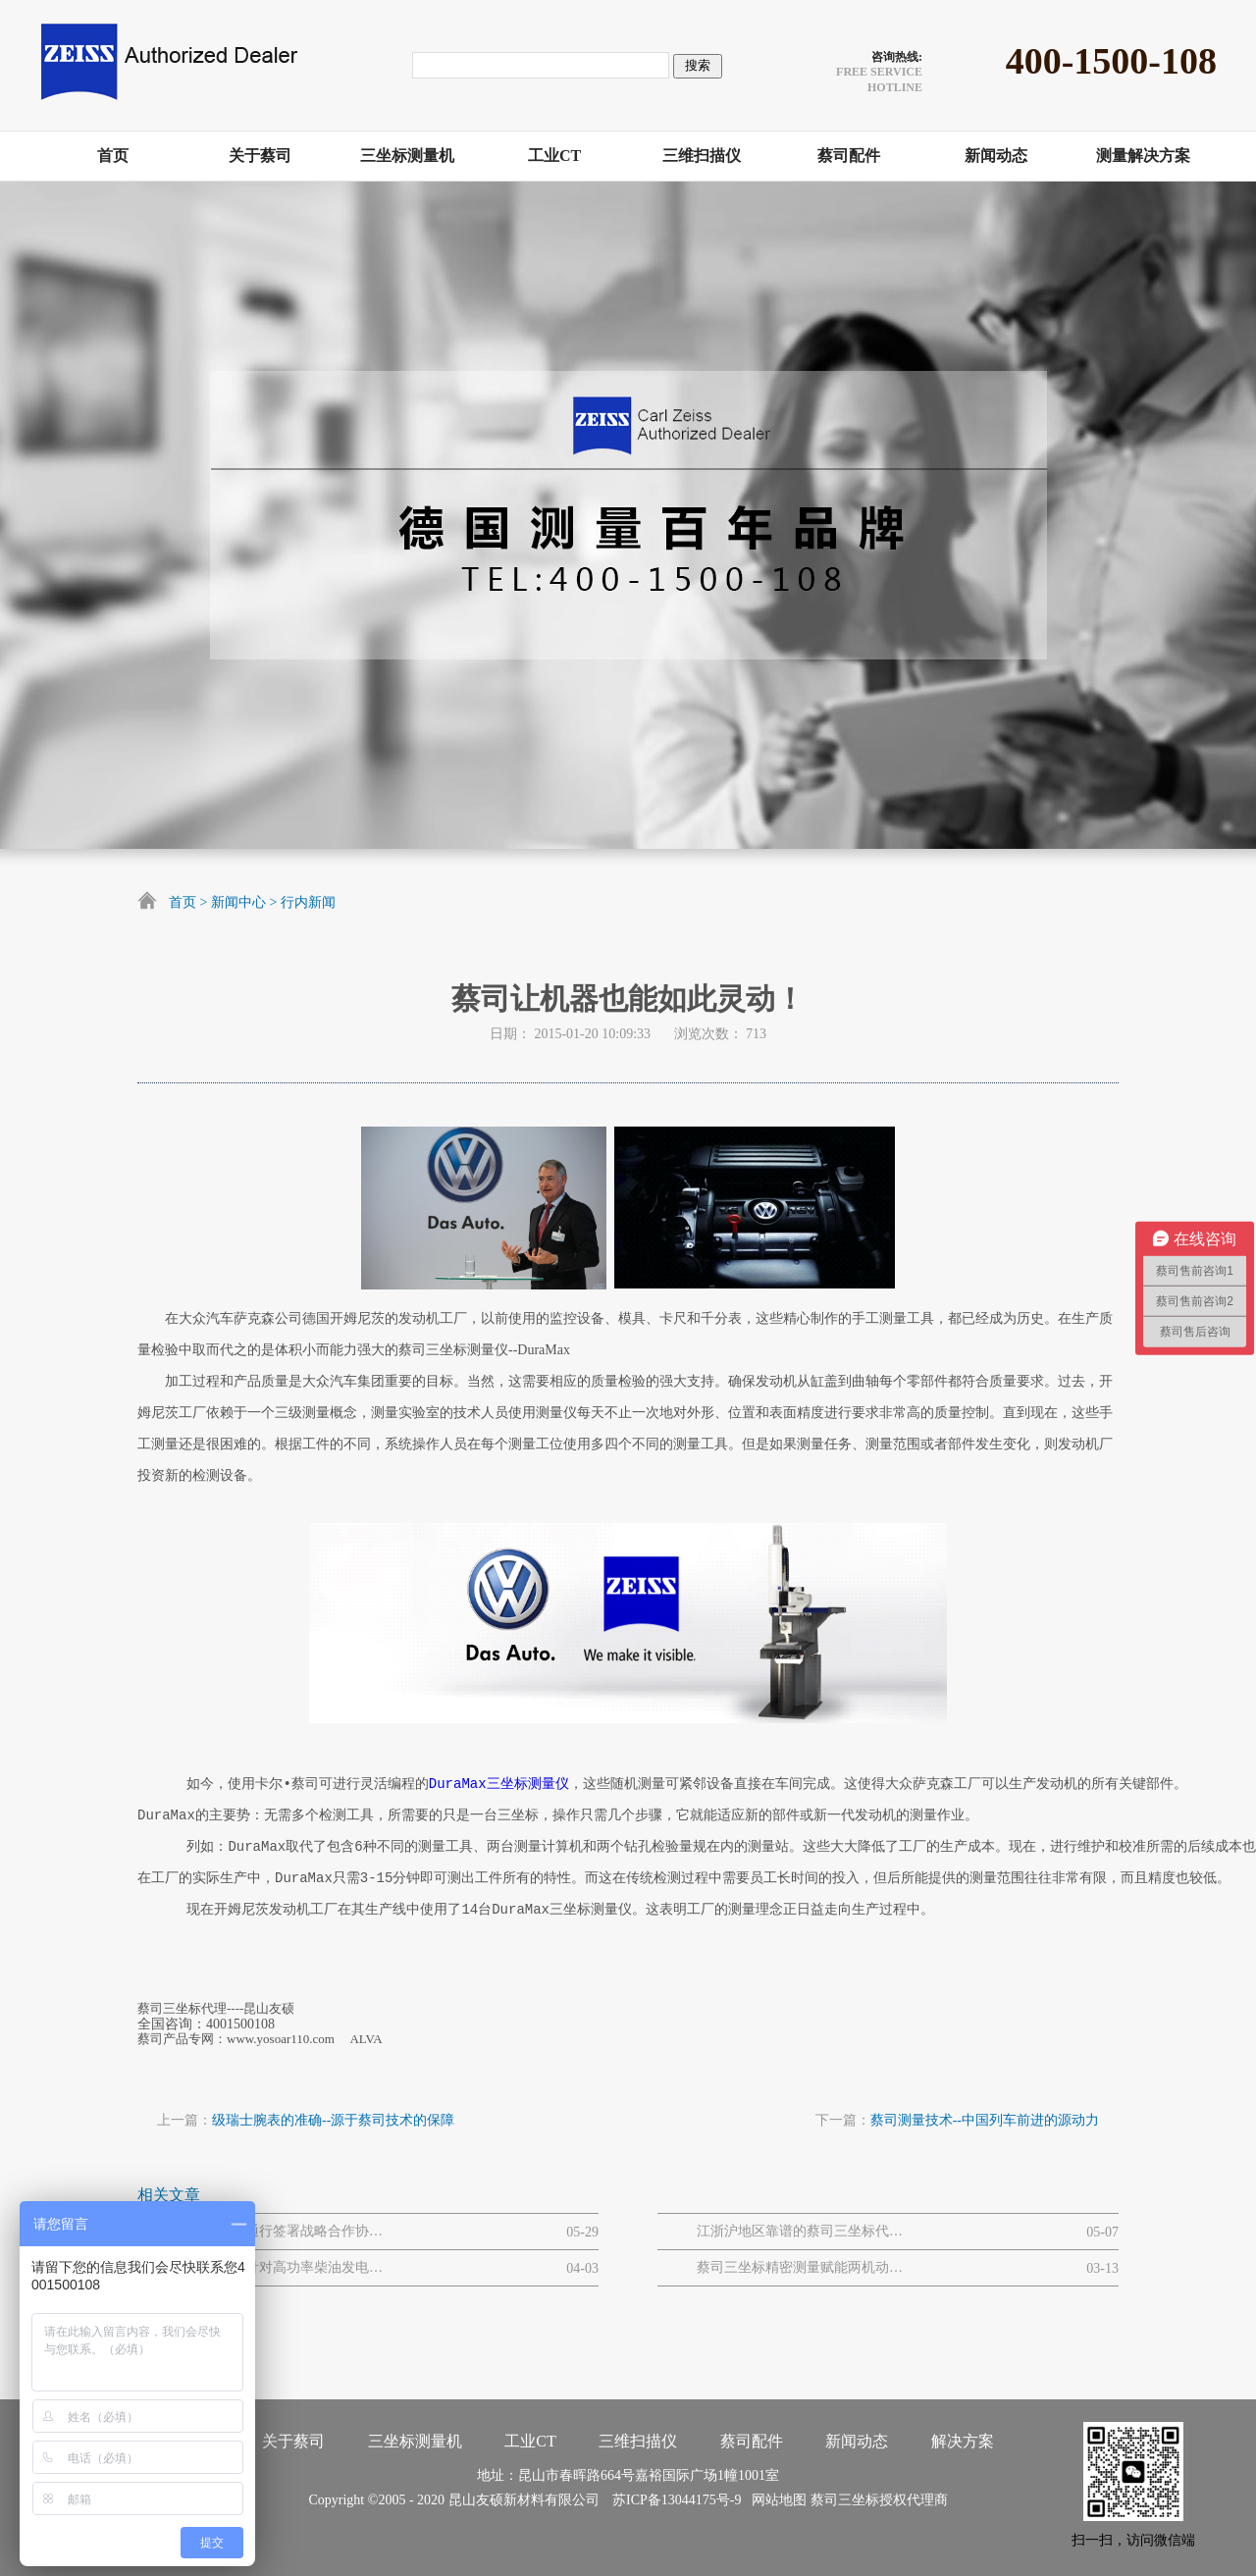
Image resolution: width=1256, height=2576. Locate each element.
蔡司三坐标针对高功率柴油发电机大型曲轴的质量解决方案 (280, 2267)
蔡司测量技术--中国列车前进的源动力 (984, 2120)
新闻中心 (238, 902)
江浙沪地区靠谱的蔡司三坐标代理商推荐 (800, 2231)
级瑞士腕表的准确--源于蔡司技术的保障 (333, 2120)
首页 (182, 902)
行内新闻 (308, 902)
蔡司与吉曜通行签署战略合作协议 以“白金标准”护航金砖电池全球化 (280, 2231)
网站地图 (776, 2500)
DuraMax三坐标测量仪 (499, 1783)
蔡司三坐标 (845, 2500)
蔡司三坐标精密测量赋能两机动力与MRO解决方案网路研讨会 (800, 2267)
